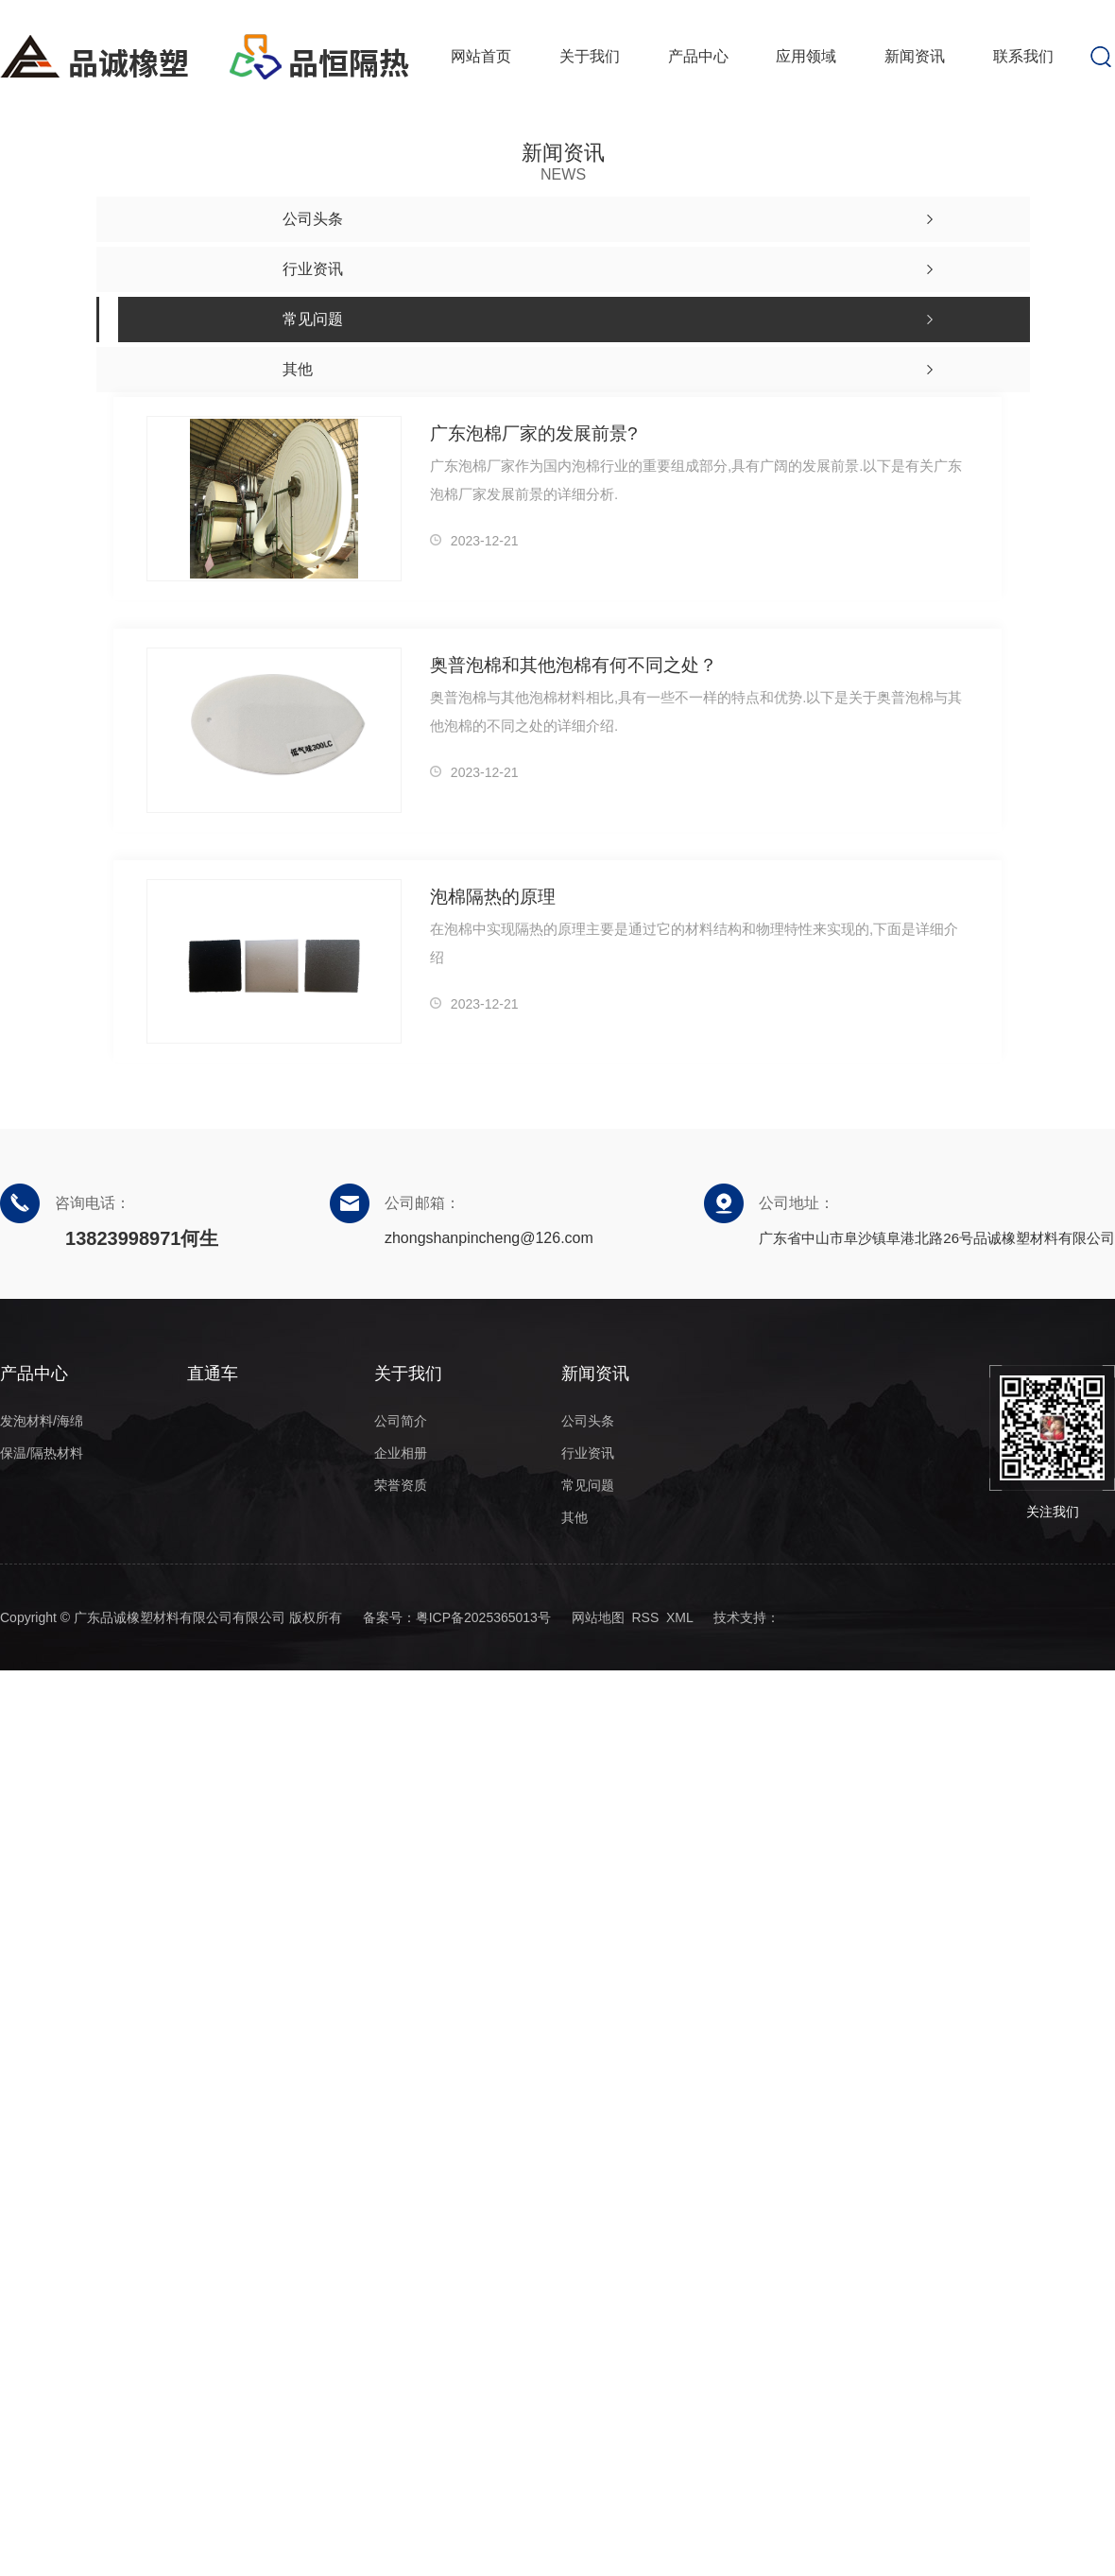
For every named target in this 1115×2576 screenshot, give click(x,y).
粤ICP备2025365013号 (483, 1617)
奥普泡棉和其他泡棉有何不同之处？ (573, 665)
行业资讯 (587, 1453)
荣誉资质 (400, 1485)
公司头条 (587, 1420)
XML (679, 1617)
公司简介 (400, 1420)
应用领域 (806, 56)
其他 (574, 1517)
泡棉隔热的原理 (493, 897)
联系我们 (1023, 56)
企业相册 (400, 1453)
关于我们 (589, 56)
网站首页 (481, 56)
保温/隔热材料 (41, 1453)
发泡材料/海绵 (41, 1420)
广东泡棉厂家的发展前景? (533, 433)
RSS (645, 1617)
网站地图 (598, 1617)
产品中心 (698, 56)
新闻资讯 (914, 56)
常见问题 (587, 1485)
